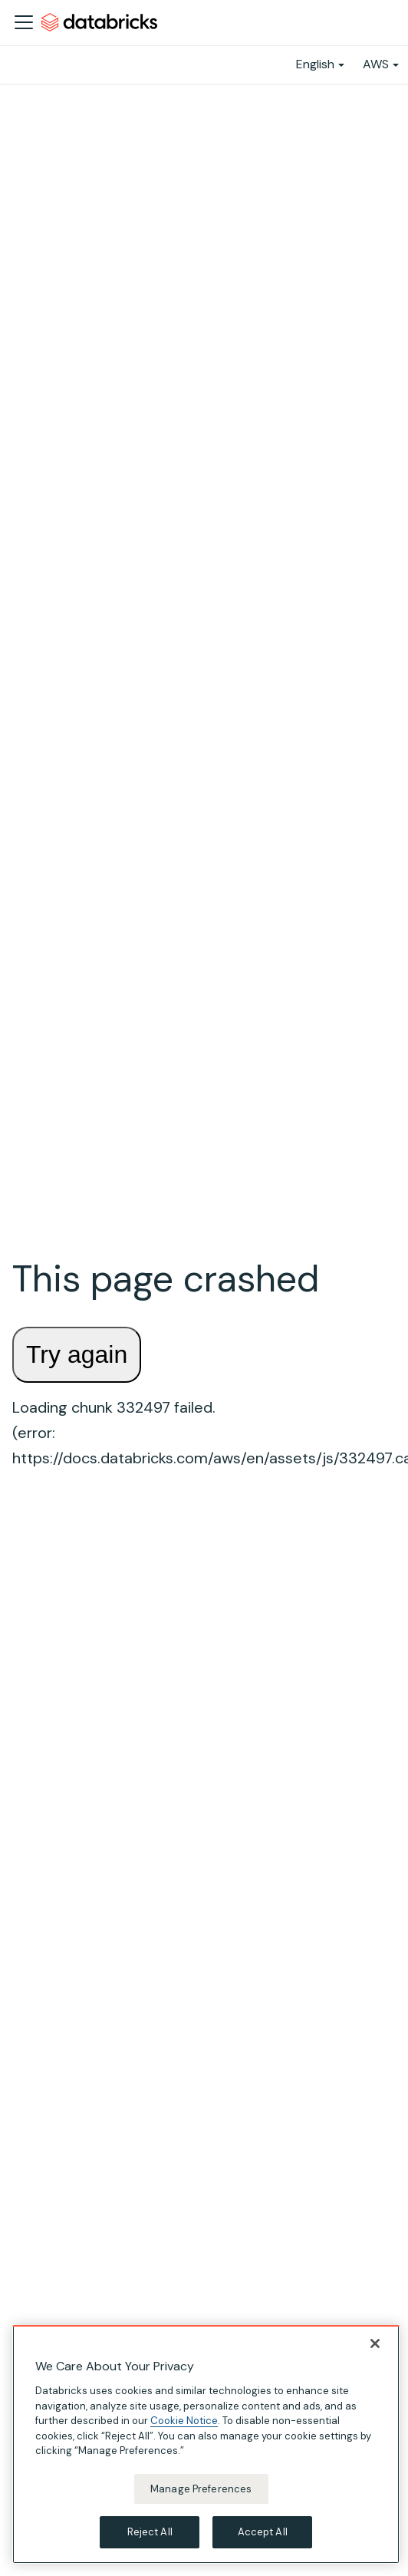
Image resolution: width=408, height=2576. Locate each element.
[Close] (375, 2343)
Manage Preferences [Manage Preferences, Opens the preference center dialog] (201, 2488)
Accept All (263, 2531)
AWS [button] (376, 64)
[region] (206, 2444)
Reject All (150, 2531)
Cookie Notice (184, 2420)
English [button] (315, 64)
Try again (76, 1354)
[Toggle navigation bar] (23, 22)
